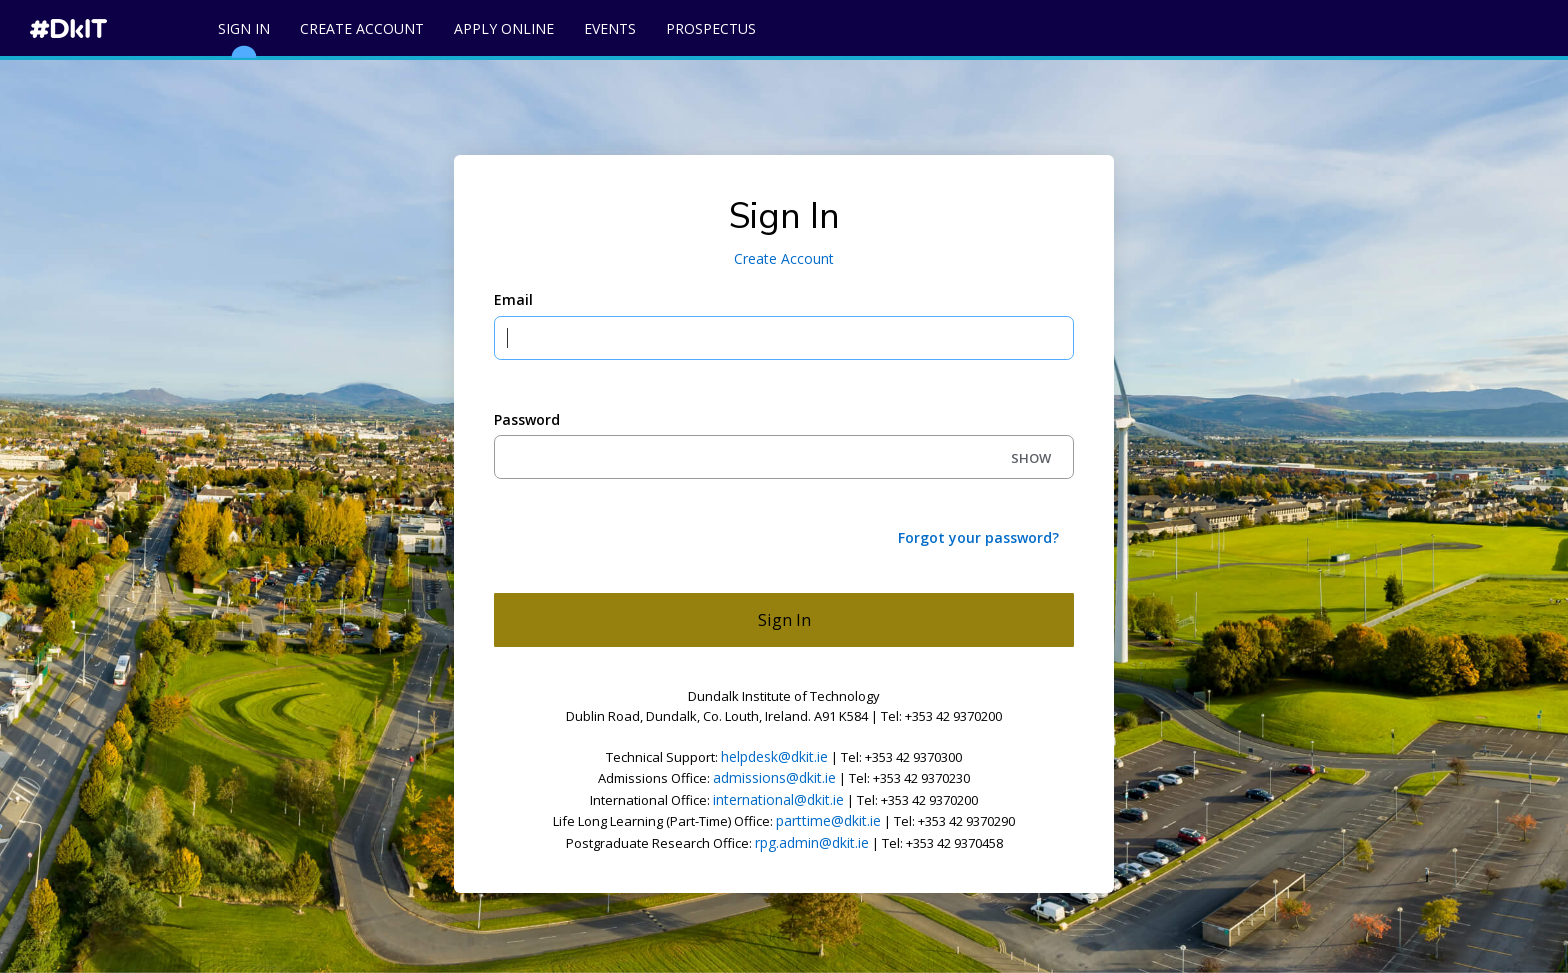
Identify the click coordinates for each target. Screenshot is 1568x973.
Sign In (244, 37)
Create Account (362, 28)
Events (610, 28)
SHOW (1031, 458)
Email (513, 299)
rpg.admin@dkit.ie (812, 842)
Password (527, 419)
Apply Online (504, 28)
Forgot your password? (978, 537)
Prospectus (711, 28)
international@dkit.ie (778, 799)
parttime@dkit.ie (828, 820)
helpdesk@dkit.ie (774, 756)
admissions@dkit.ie (774, 777)
